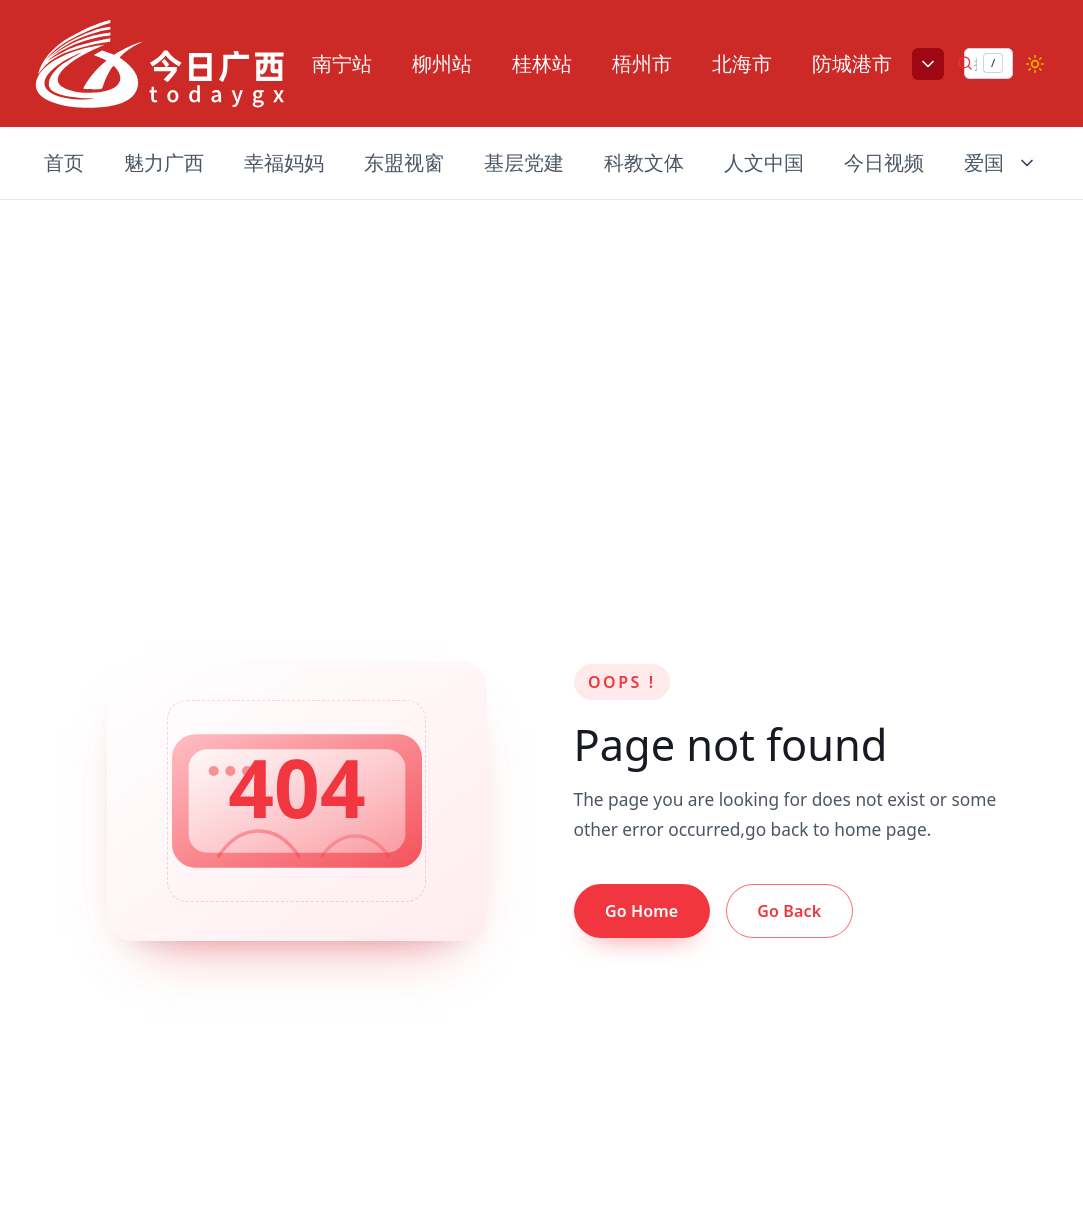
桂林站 (542, 63)
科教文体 (644, 162)
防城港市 (852, 63)
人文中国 (764, 162)
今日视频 (884, 162)
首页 (64, 162)
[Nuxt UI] (160, 64)
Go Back (789, 911)
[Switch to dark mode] (1035, 64)
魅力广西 (164, 162)
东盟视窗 (404, 162)
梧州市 (642, 63)
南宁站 (342, 63)
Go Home (641, 911)
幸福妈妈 (284, 162)
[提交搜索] (965, 63)
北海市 (742, 63)
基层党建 (524, 162)
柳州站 (442, 63)
